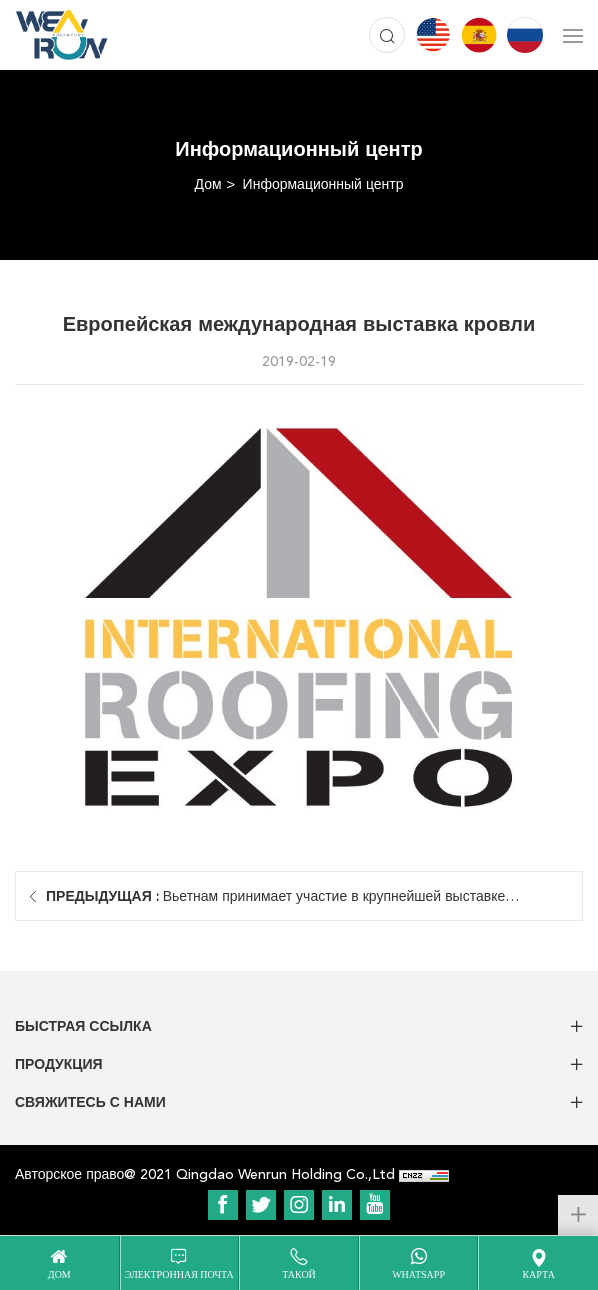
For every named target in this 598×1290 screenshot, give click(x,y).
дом (59, 1274)
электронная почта (179, 1274)
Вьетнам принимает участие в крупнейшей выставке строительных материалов (275, 904)
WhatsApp (418, 1274)
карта (538, 1274)
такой (299, 1274)
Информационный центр (323, 184)
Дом (208, 184)
